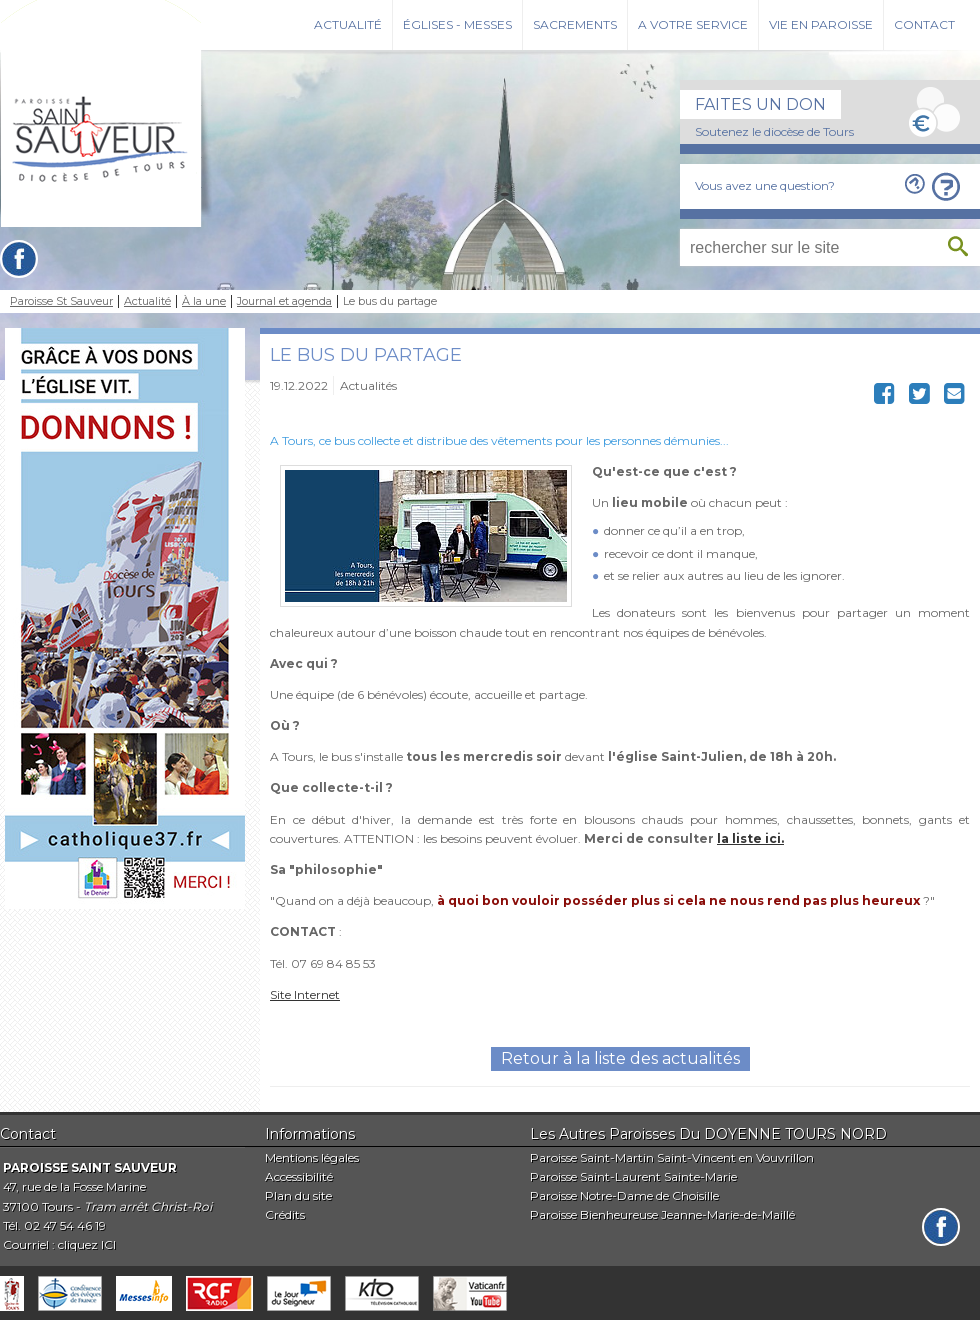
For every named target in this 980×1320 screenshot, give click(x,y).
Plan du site (298, 1195)
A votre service (693, 24)
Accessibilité (299, 1176)
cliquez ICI (87, 1244)
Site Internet (305, 994)
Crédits (285, 1214)
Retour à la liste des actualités (620, 1058)
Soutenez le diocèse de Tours (774, 131)
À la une (204, 301)
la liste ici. (750, 838)
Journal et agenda (284, 301)
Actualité (348, 24)
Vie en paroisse (821, 24)
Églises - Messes (457, 24)
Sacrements (575, 24)
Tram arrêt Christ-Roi (148, 1206)
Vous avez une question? (765, 185)
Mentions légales (312, 1157)
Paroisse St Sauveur (61, 301)
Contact (924, 24)
